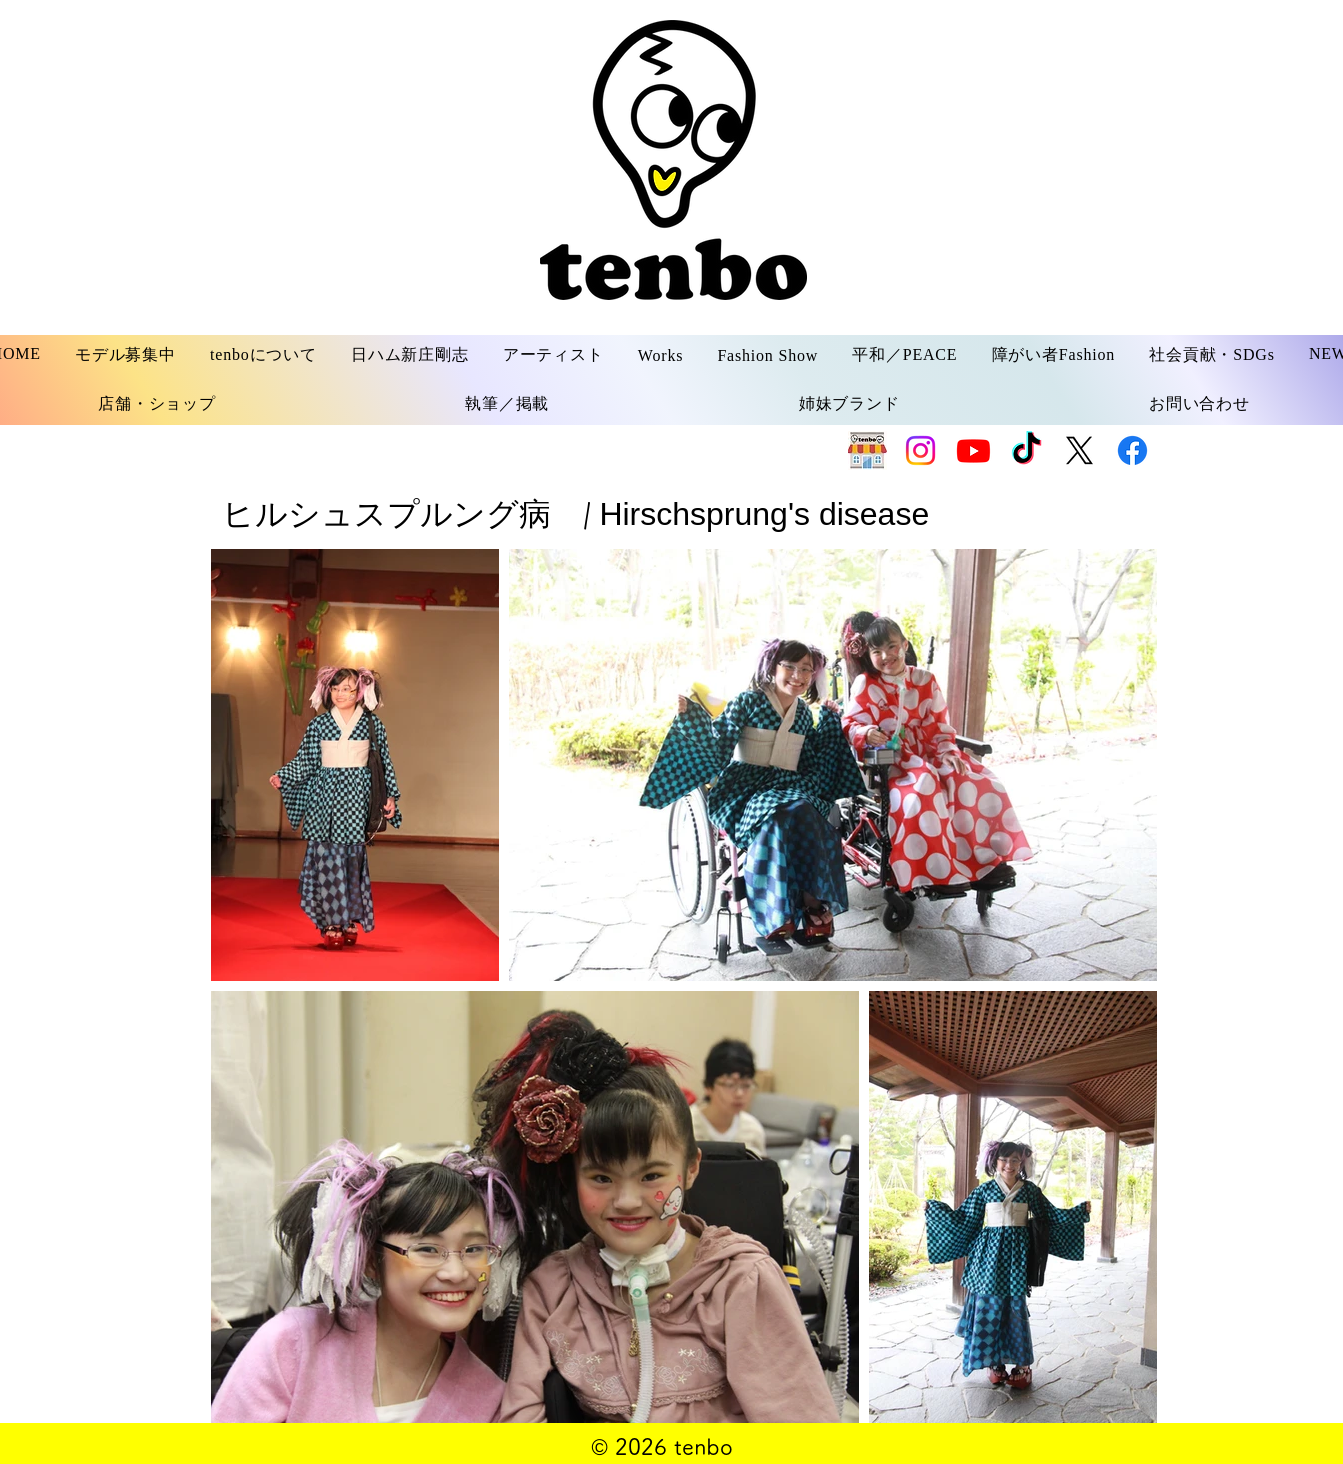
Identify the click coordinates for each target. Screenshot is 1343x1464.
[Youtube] (973, 450)
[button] (125, 355)
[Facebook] (1132, 450)
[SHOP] (867, 450)
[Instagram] (920, 450)
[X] (1079, 450)
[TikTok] (1026, 450)
